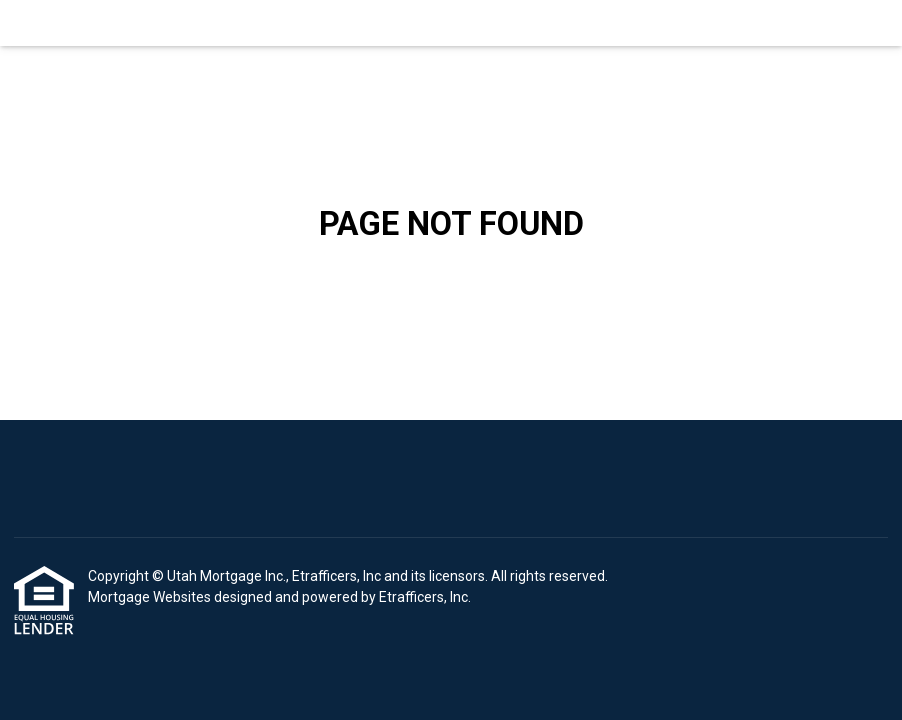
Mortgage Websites (151, 597)
